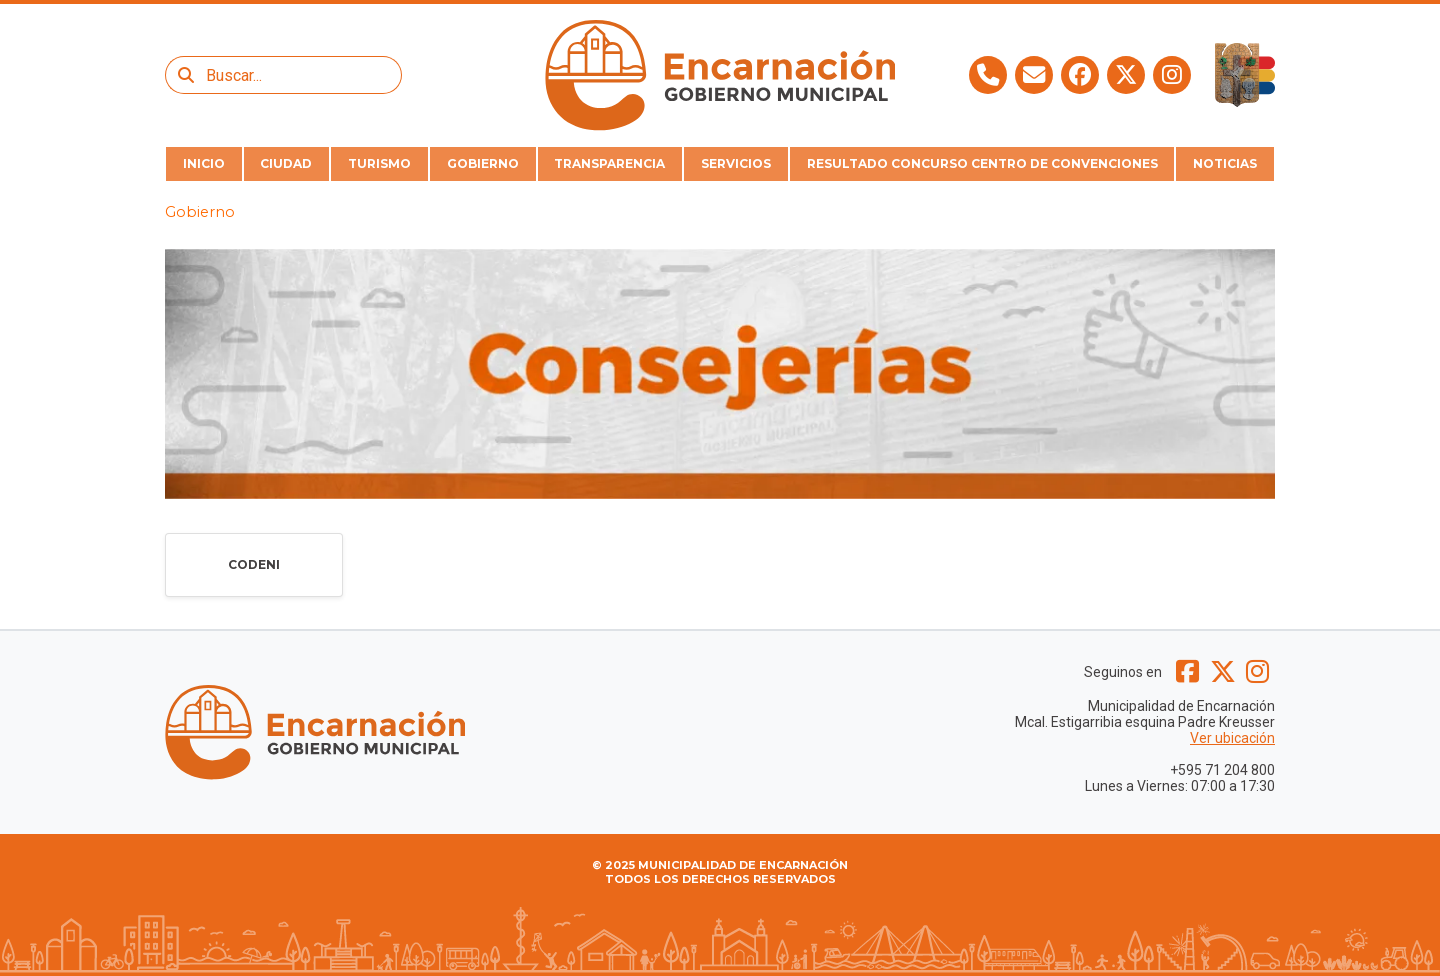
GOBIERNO (483, 163)
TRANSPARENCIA (609, 163)
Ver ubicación (1232, 738)
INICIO (204, 163)
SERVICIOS (736, 163)
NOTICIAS (1225, 163)
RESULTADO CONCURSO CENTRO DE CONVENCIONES (982, 163)
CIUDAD (286, 163)
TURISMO (379, 163)
